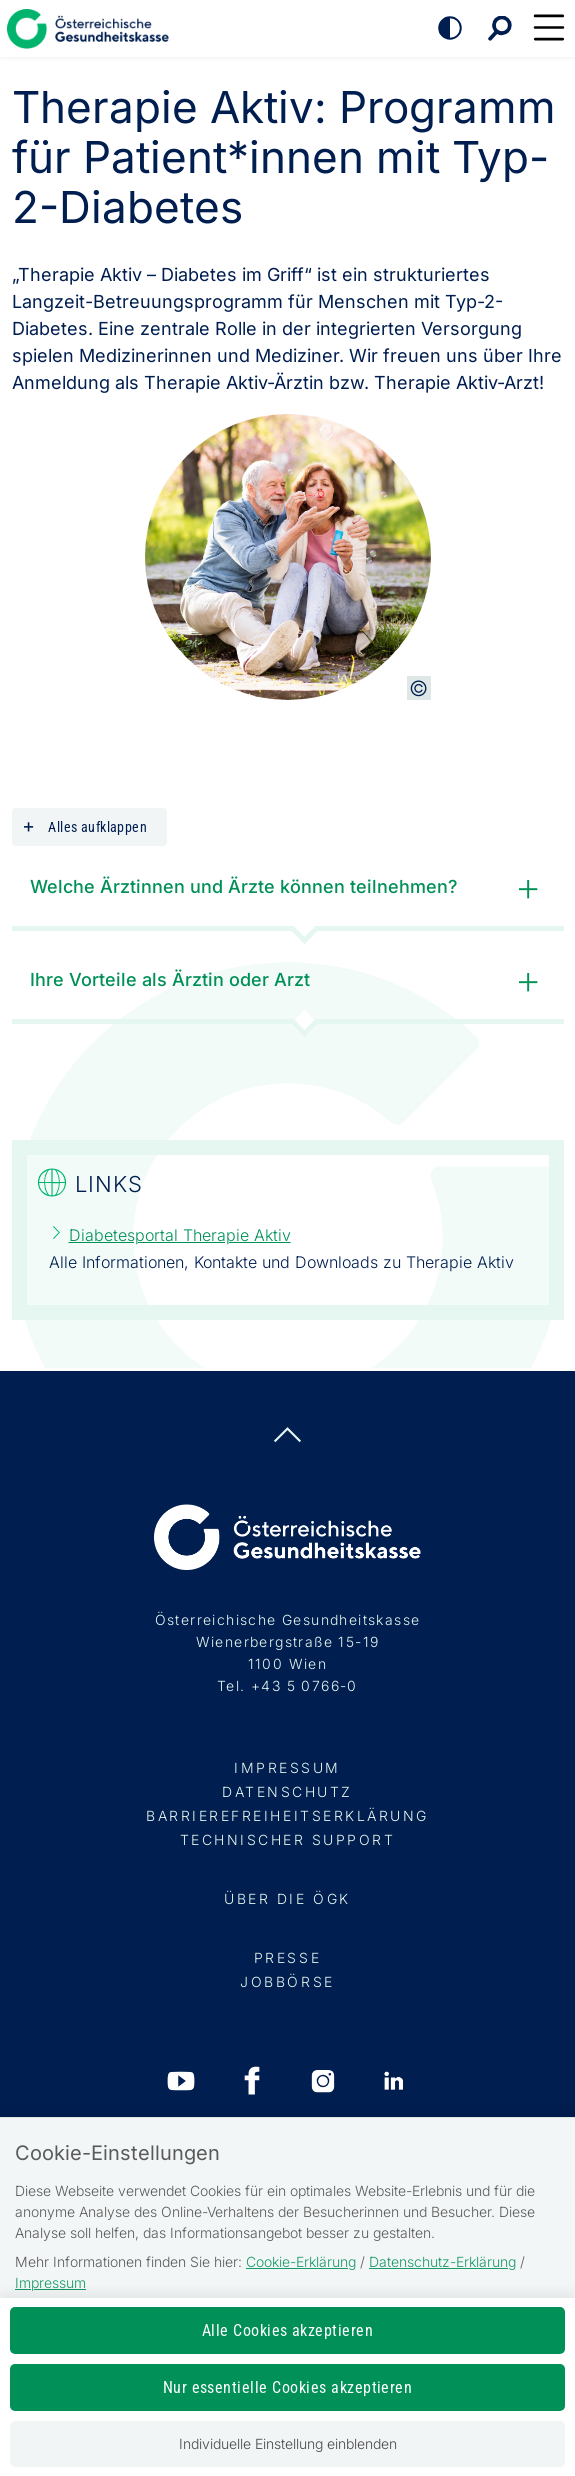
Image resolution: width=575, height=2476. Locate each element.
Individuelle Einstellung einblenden (288, 2443)
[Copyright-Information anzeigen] (419, 688)
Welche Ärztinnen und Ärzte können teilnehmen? (288, 889)
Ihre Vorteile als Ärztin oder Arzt (288, 982)
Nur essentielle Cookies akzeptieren (288, 2387)
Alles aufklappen (84, 827)
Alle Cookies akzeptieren (288, 2330)
